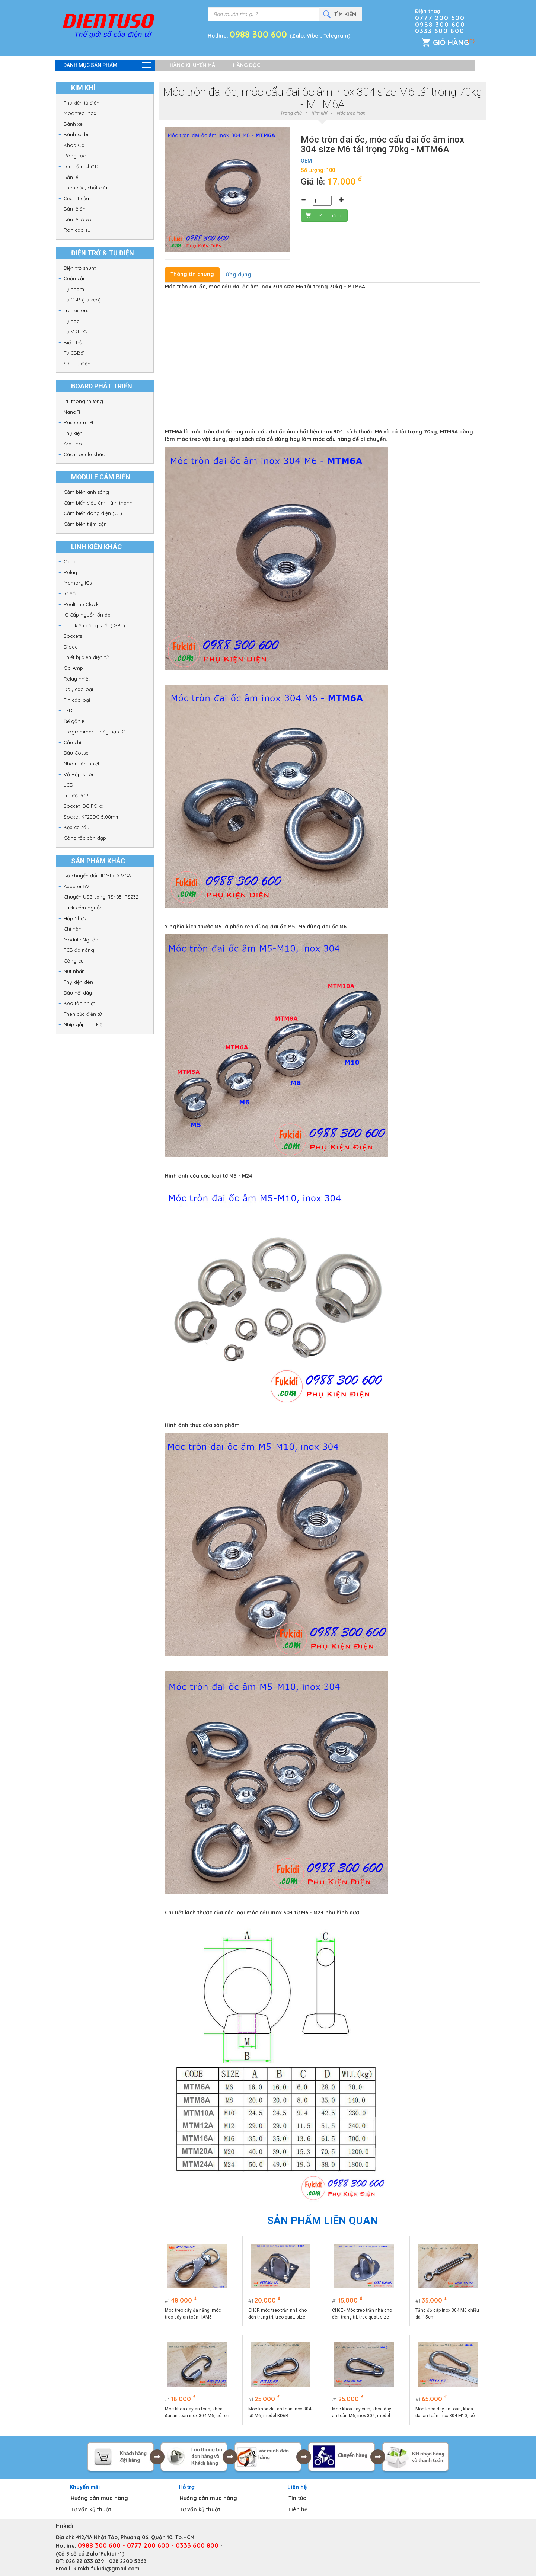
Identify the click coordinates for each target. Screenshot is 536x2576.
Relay (70, 572)
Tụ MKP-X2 (76, 332)
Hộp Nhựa (75, 918)
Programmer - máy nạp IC (94, 732)
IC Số (70, 593)
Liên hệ (297, 2509)
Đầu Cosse (76, 753)
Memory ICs (78, 583)
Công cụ (73, 961)
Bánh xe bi (76, 134)
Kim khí (319, 113)
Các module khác (84, 454)
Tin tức (297, 2498)
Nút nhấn (74, 971)
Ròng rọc (75, 156)
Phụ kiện (73, 433)
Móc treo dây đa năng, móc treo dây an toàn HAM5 (193, 2314)
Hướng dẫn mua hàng (99, 2498)
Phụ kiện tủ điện (81, 103)
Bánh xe (73, 124)
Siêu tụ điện (77, 364)
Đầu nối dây (78, 993)
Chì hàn (73, 929)
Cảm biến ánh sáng (86, 492)
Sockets (73, 636)
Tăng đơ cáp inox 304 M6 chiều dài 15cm (447, 2314)
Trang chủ (291, 113)
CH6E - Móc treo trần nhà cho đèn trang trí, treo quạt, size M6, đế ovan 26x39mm (362, 2314)
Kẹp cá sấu (76, 827)
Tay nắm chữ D (81, 166)
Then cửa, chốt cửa (85, 188)
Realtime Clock (81, 604)
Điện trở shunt (80, 268)
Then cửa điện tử (83, 1014)
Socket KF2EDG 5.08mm (92, 817)
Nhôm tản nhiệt (81, 764)
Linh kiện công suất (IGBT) (94, 625)
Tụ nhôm (74, 289)
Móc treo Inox (80, 113)
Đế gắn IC (75, 721)
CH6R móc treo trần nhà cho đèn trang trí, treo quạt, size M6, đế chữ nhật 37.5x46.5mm (280, 2314)
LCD (68, 785)
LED (68, 710)
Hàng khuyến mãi (193, 65)
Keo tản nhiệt (79, 1003)
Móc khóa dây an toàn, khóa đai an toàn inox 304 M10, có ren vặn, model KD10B (445, 2412)
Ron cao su (77, 230)
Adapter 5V (76, 886)
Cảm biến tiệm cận (85, 524)
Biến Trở (73, 342)
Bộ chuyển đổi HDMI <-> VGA (97, 876)
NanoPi (72, 412)
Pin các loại (77, 700)
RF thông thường (83, 401)
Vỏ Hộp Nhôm (80, 774)
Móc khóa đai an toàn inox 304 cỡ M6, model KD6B (280, 2412)
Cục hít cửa (76, 198)
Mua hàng (324, 215)
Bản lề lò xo (77, 220)
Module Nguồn (81, 940)
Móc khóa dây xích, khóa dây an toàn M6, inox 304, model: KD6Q (361, 2412)
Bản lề (71, 177)
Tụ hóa (72, 321)
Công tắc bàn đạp (85, 838)
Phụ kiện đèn (78, 982)
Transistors (76, 310)
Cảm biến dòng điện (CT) (93, 513)
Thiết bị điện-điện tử (86, 657)
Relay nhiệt (77, 679)
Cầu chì (72, 742)
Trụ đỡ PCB (76, 796)
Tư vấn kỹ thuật (91, 2509)
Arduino (73, 444)
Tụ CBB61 (74, 353)
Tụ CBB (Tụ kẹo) (82, 300)
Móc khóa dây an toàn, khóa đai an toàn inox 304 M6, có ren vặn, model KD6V (194, 2412)
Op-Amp (73, 668)
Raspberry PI (78, 422)
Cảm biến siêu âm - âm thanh (98, 503)
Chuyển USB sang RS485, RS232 (101, 897)
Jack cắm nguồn (83, 908)
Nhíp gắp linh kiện (84, 1024)
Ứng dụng (238, 274)
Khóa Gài (75, 145)
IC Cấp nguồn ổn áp (87, 615)
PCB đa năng (79, 950)
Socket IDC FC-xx (83, 806)
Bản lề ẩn (75, 209)
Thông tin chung (192, 274)
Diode (71, 647)
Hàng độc (246, 65)
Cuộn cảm (75, 278)
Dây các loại (78, 689)
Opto (70, 561)
